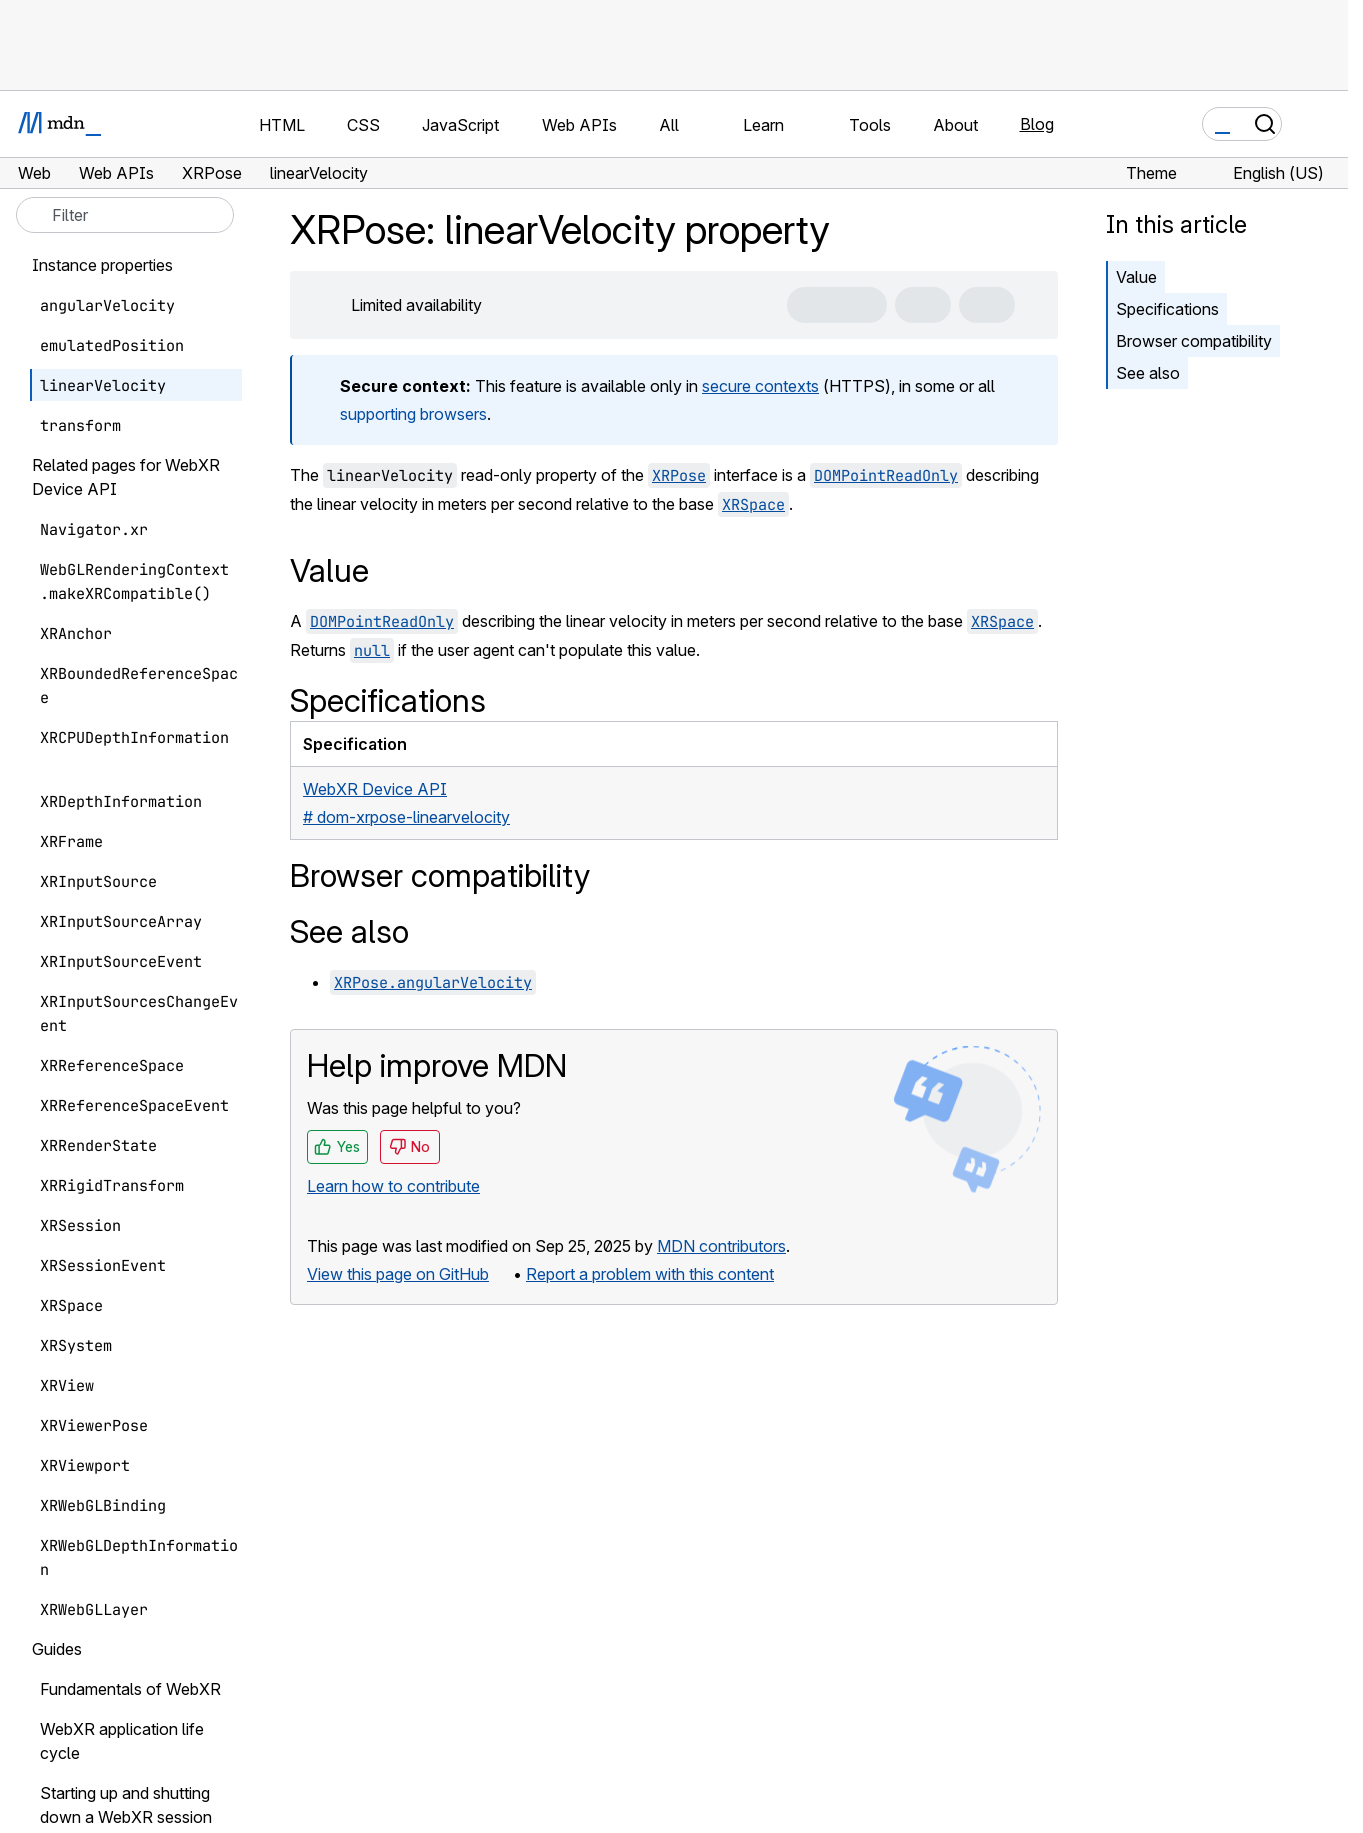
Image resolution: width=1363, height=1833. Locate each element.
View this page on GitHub (398, 1274)
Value (1136, 277)
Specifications (1167, 309)
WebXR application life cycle (122, 1741)
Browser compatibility (1194, 341)
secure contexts (760, 386)
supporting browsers (413, 414)
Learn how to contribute (393, 1186)
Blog (1037, 124)
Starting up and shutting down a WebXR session (126, 1805)
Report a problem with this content (650, 1274)
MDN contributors (721, 1246)
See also (1148, 373)
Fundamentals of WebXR (130, 1689)
